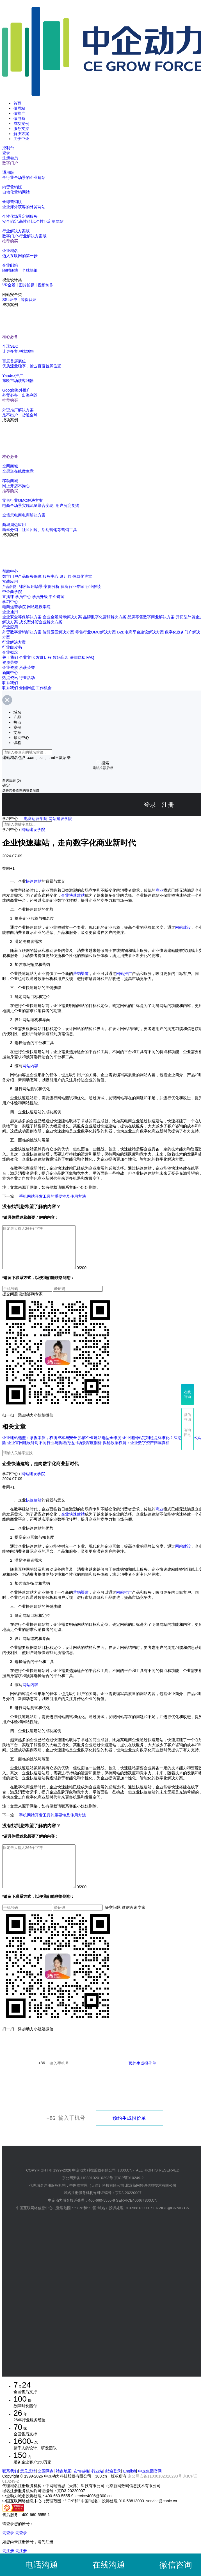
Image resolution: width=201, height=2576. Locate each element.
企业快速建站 (73, 895)
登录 (6, 152)
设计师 (65, 576)
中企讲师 (57, 596)
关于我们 (10, 657)
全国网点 (27, 687)
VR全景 (8, 285)
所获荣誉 (27, 667)
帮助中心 (10, 571)
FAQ (90, 657)
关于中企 (21, 138)
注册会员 (10, 158)
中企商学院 (12, 591)
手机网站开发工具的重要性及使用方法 (52, 1196)
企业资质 (10, 667)
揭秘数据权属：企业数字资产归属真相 (136, 1451)
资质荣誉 (10, 662)
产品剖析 (10, 586)
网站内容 (30, 1066)
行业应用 (10, 627)
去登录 (8, 2549)
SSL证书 (9, 299)
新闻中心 (10, 672)
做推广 (19, 113)
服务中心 (50, 576)
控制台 (8, 147)
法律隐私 (77, 657)
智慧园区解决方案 (58, 632)
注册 (168, 804)
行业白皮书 (12, 647)
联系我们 (10, 682)
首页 (17, 103)
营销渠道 (81, 973)
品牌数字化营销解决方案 (104, 617)
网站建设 (183, 927)
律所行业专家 (72, 586)
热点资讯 (10, 677)
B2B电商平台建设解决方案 (140, 632)
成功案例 (21, 123)
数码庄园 (60, 657)
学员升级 (40, 596)
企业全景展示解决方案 (62, 617)
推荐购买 (10, 241)
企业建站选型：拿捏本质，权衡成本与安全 (39, 1446)
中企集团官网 (150, 2488)
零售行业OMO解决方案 (95, 632)
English (129, 2488)
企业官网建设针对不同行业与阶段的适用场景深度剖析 (54, 1451)
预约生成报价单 (142, 2080)
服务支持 (21, 128)
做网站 (19, 108)
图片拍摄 (27, 285)
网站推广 (124, 973)
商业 (159, 890)
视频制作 (45, 285)
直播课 (8, 596)
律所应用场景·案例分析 (39, 586)
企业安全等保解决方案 (22, 617)
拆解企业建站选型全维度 (99, 1446)
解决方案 (21, 133)
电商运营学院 (14, 606)
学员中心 (23, 596)
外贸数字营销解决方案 (22, 632)
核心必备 (10, 336)
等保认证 (28, 299)
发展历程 (44, 657)
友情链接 (81, 2488)
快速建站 (34, 881)
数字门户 (10, 163)
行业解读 (93, 586)
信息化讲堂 (82, 576)
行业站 (97, 2488)
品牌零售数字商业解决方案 (151, 617)
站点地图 (64, 2488)
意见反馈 (28, 2488)
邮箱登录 (113, 2488)
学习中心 (10, 601)
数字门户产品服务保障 (22, 576)
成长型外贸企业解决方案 (40, 622)
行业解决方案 (14, 642)
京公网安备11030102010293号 (155, 2493)
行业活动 (27, 677)
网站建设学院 (39, 606)
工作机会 (44, 687)
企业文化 (27, 657)
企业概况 (10, 652)
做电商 (19, 118)
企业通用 (10, 612)
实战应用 (10, 581)
